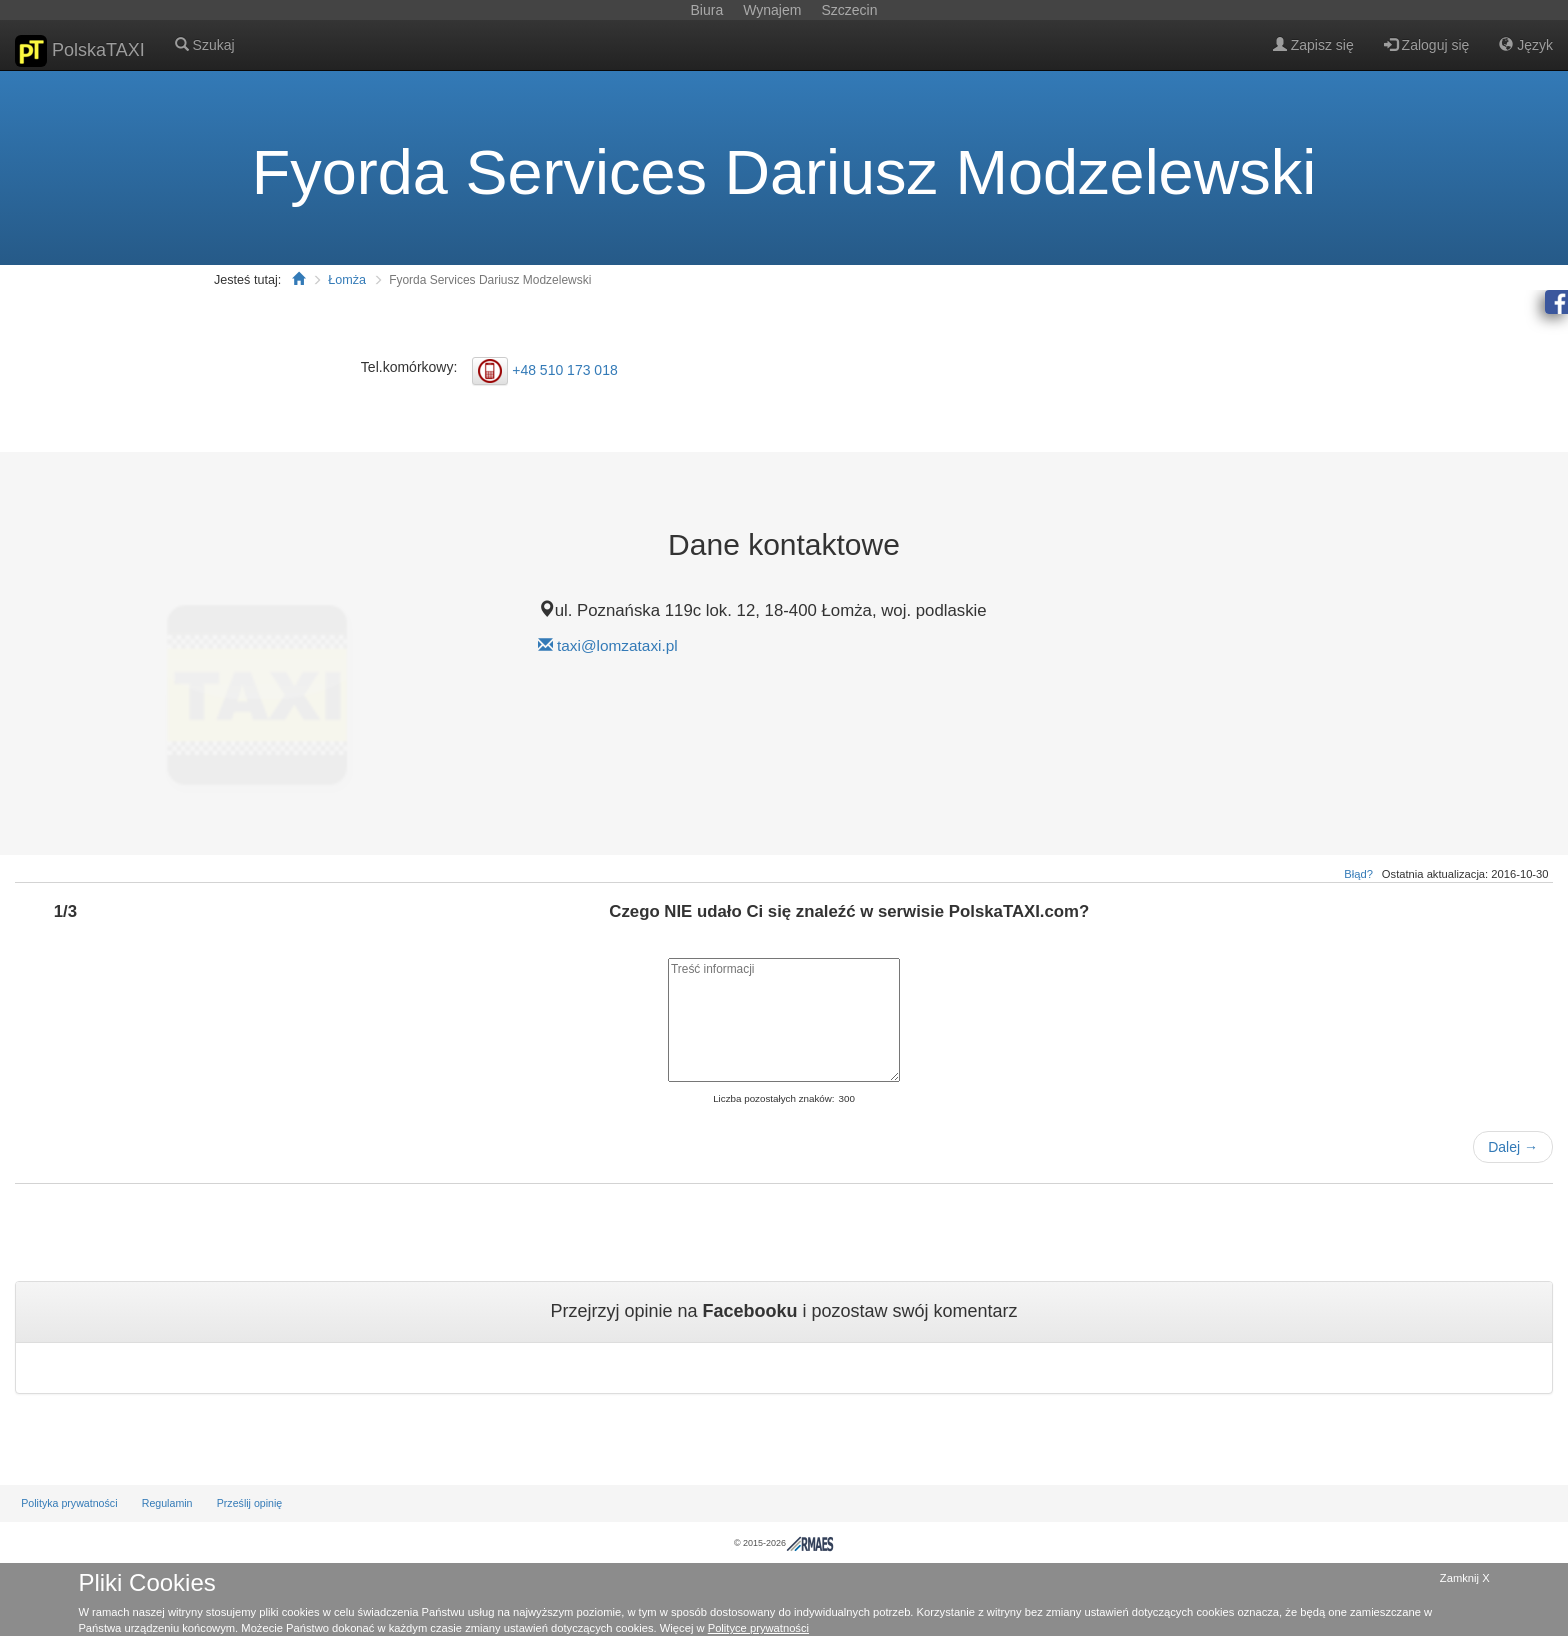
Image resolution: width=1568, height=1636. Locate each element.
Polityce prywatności (758, 1628)
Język (1526, 45)
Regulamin (167, 1503)
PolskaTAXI (80, 51)
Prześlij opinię (250, 1503)
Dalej (1513, 1147)
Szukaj (205, 45)
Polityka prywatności (69, 1503)
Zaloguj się (1427, 45)
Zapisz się (1313, 45)
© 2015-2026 (784, 1543)
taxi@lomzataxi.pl (617, 645)
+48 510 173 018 (565, 369)
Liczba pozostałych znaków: (773, 1098)
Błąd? (1358, 874)
